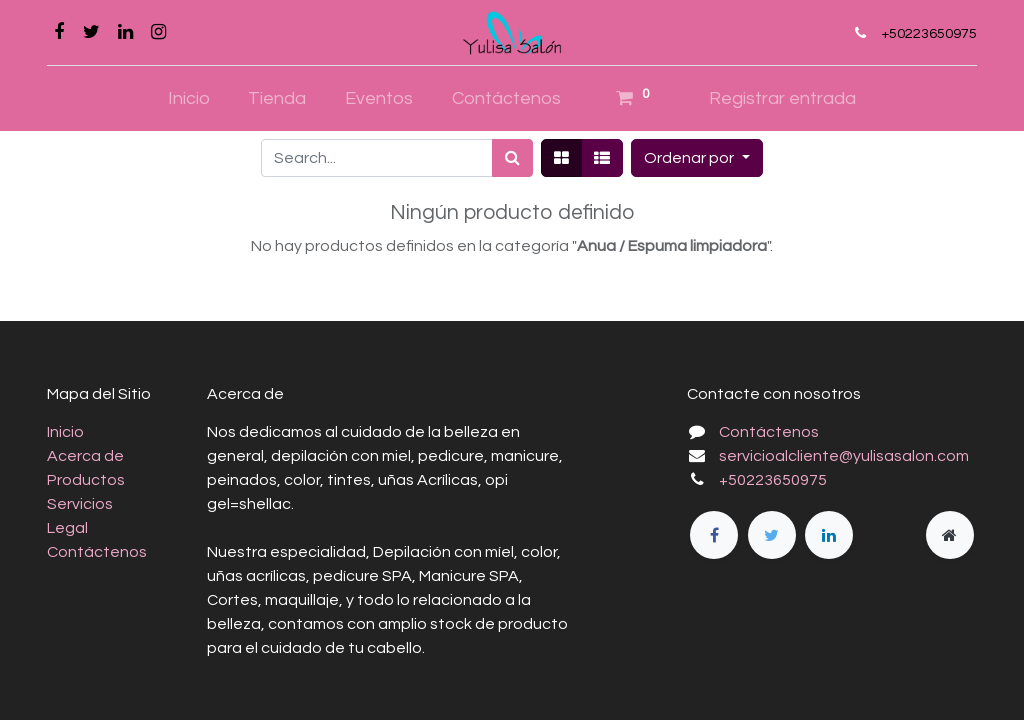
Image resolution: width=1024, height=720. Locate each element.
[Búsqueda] (512, 158)
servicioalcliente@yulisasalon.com (844, 456)
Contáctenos (97, 552)
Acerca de (85, 456)
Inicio (65, 432)
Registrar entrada (782, 98)
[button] (696, 158)
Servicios (80, 504)
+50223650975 (929, 33)
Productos (86, 480)
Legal (67, 528)
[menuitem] (188, 98)
